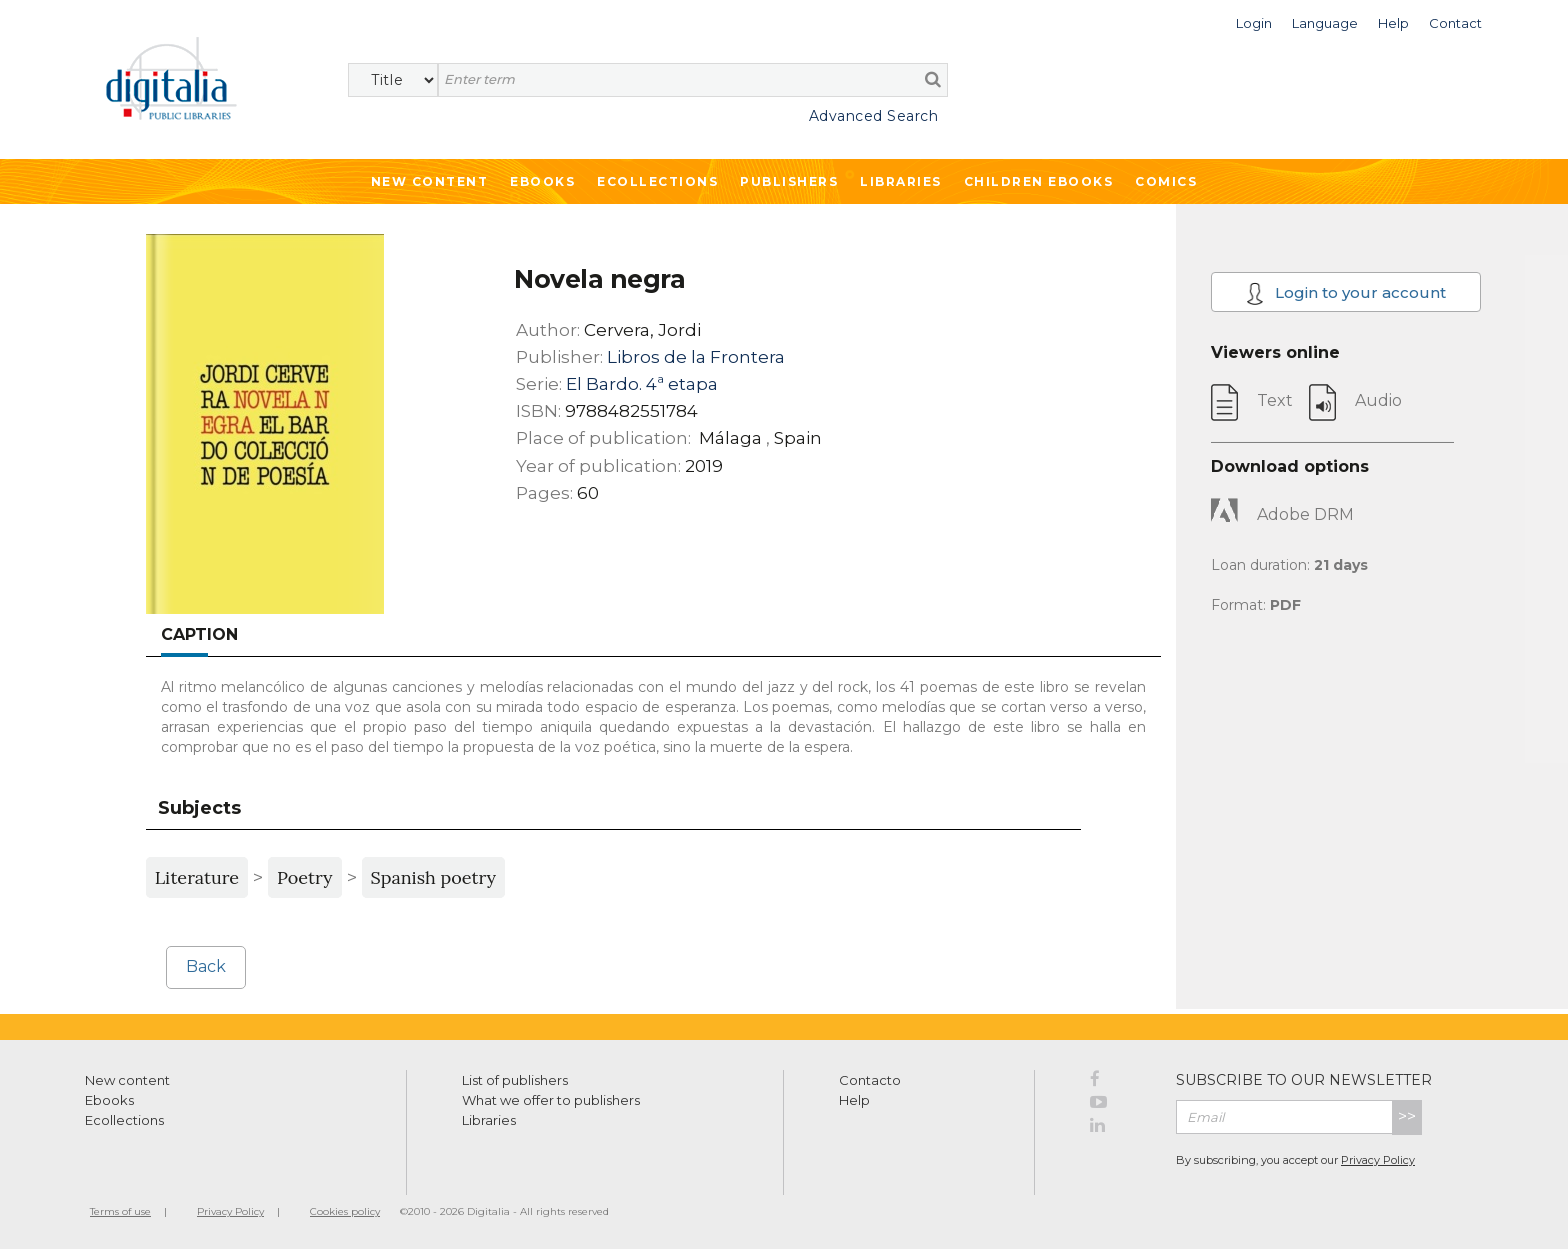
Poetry (304, 877)
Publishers (789, 181)
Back (206, 966)
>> (1407, 1116)
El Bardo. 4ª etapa (642, 384)
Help (854, 1100)
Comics (1166, 181)
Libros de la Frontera (696, 357)
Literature (197, 877)
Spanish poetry (433, 877)
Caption (199, 634)
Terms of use (120, 1211)
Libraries (901, 181)
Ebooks (542, 181)
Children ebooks (1039, 181)
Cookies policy (345, 1211)
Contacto (870, 1080)
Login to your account (1346, 293)
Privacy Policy (1378, 1160)
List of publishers (515, 1080)
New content (127, 1080)
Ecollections (657, 181)
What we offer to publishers (551, 1100)
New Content (430, 181)
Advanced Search (874, 116)
